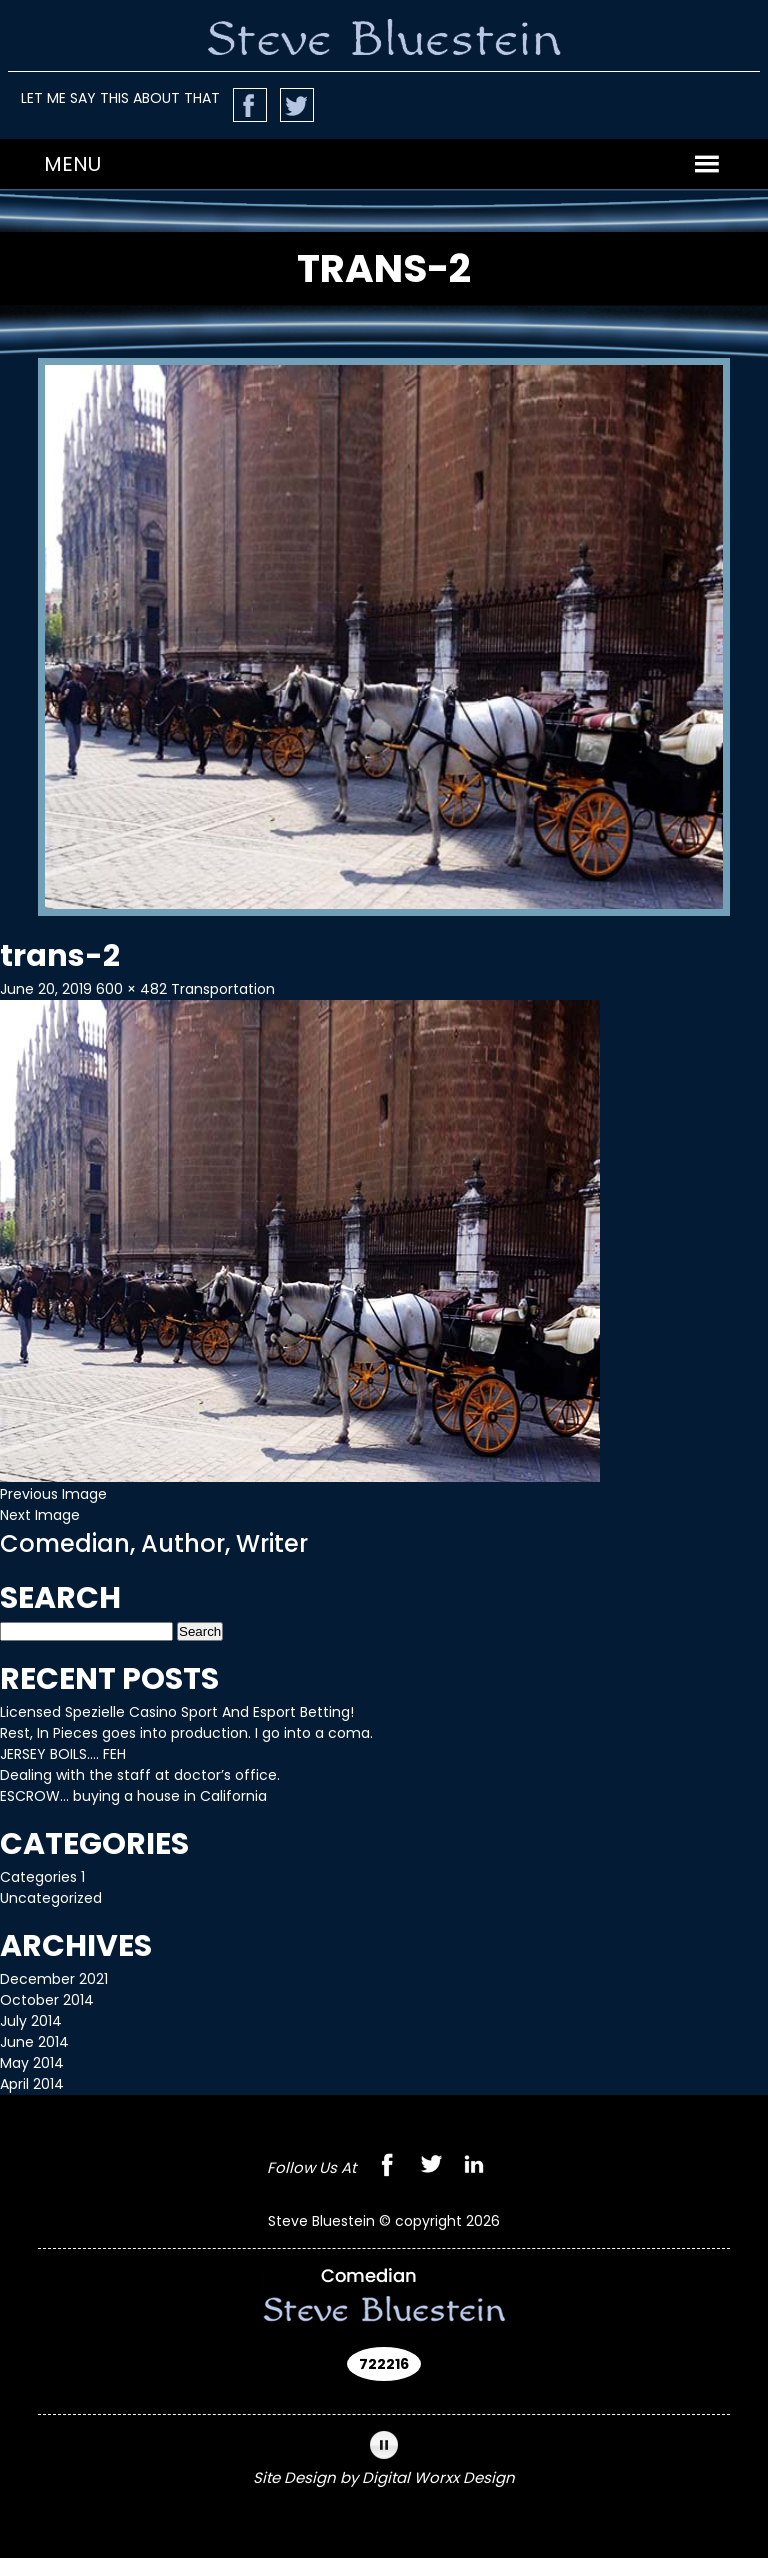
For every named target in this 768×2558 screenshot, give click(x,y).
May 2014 (32, 2063)
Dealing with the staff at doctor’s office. (140, 1775)
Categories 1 (42, 1877)
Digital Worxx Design (438, 2477)
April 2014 (32, 2084)
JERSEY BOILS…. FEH (63, 1754)
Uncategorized (51, 1898)
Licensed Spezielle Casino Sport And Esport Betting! (177, 1712)
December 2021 (54, 1979)
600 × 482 (131, 989)
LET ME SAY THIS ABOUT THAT (120, 98)
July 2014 (31, 2021)
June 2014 (34, 2042)
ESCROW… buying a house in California (133, 1796)
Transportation (223, 989)
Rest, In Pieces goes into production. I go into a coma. (186, 1733)
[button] (72, 164)
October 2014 (47, 2000)
